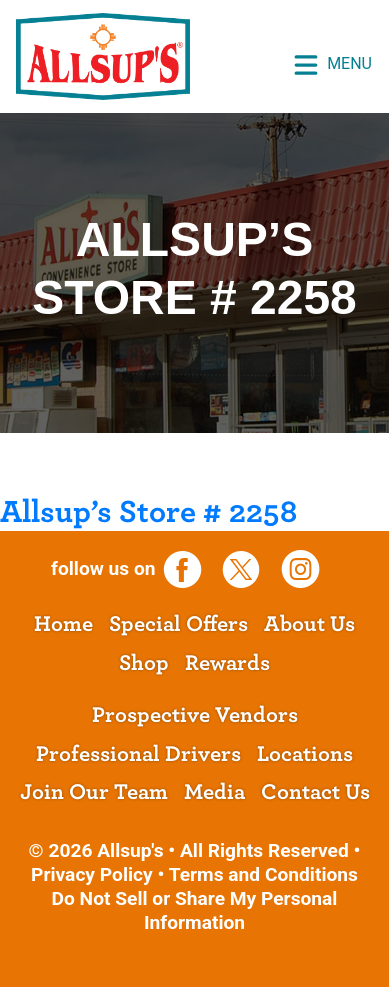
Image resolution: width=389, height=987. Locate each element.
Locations (305, 754)
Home (63, 624)
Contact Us (315, 792)
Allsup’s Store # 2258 (148, 512)
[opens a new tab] (189, 568)
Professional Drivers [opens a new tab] (138, 754)
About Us (309, 624)
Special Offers (178, 624)
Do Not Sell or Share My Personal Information (195, 910)
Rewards (227, 663)
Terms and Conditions (263, 874)
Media (214, 792)
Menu (332, 65)
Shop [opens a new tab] (144, 663)
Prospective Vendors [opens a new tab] (195, 715)
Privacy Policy (92, 874)
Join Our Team (94, 792)
